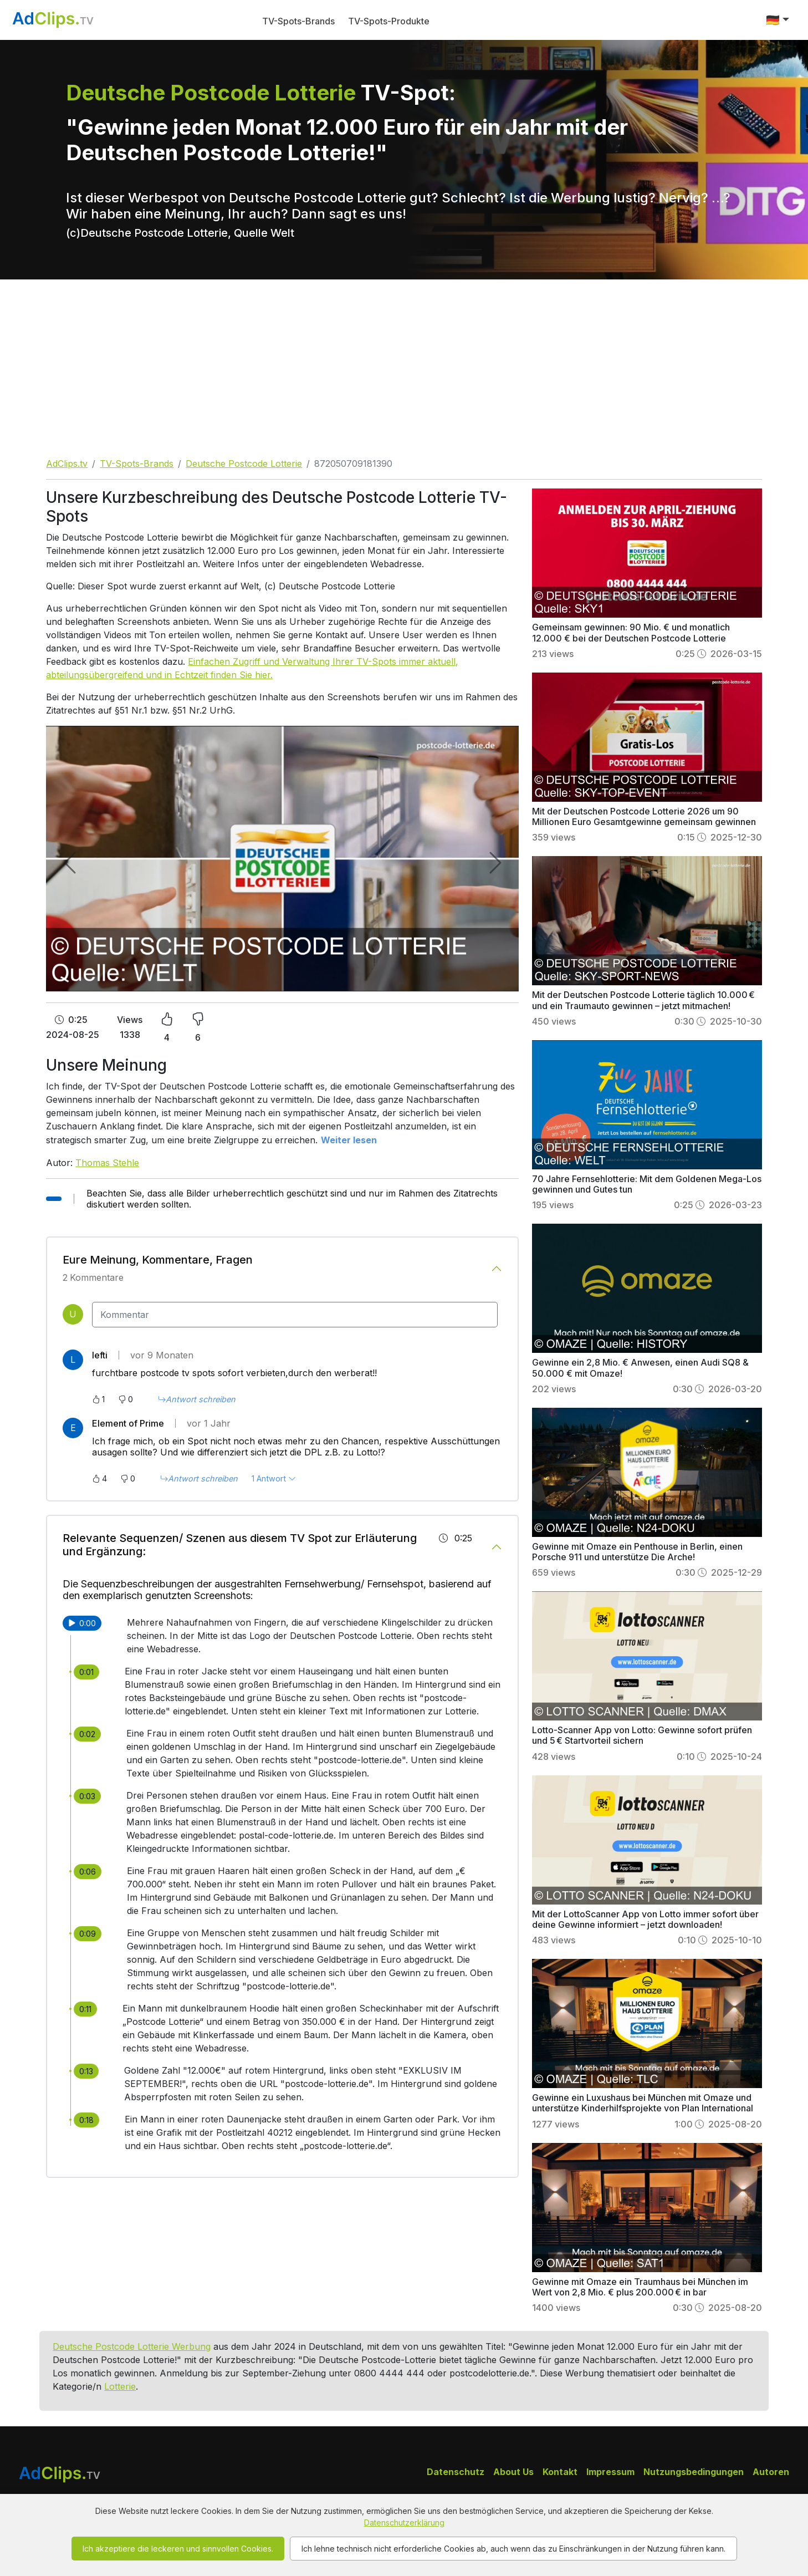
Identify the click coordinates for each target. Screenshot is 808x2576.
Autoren (771, 2471)
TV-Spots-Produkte (388, 21)
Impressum (610, 2471)
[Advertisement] (404, 362)
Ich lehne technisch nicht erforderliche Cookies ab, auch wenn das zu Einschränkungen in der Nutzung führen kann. (513, 2548)
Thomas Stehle (107, 1162)
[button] (777, 20)
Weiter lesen (349, 1140)
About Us (513, 2471)
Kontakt (560, 2471)
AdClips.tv (67, 463)
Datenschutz (455, 2471)
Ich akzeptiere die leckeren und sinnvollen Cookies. (178, 2548)
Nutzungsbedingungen (693, 2471)
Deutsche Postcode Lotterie (244, 463)
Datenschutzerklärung (404, 2522)
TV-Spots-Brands (298, 21)
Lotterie (120, 2386)
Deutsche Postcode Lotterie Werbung (132, 2346)
